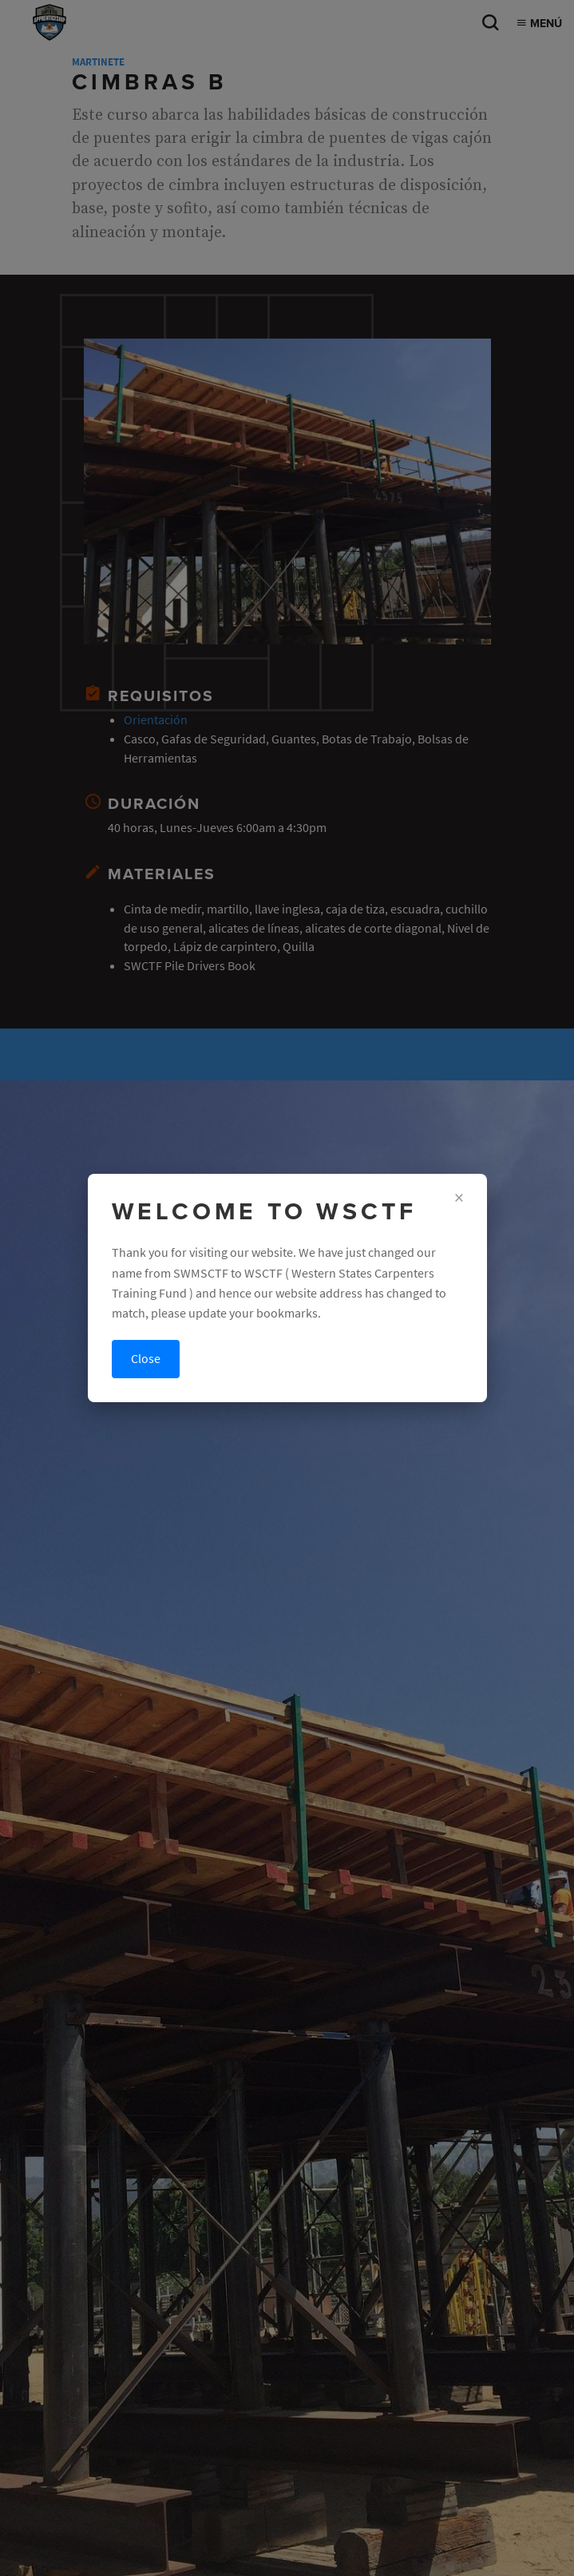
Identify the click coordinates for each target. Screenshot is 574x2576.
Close (145, 1358)
